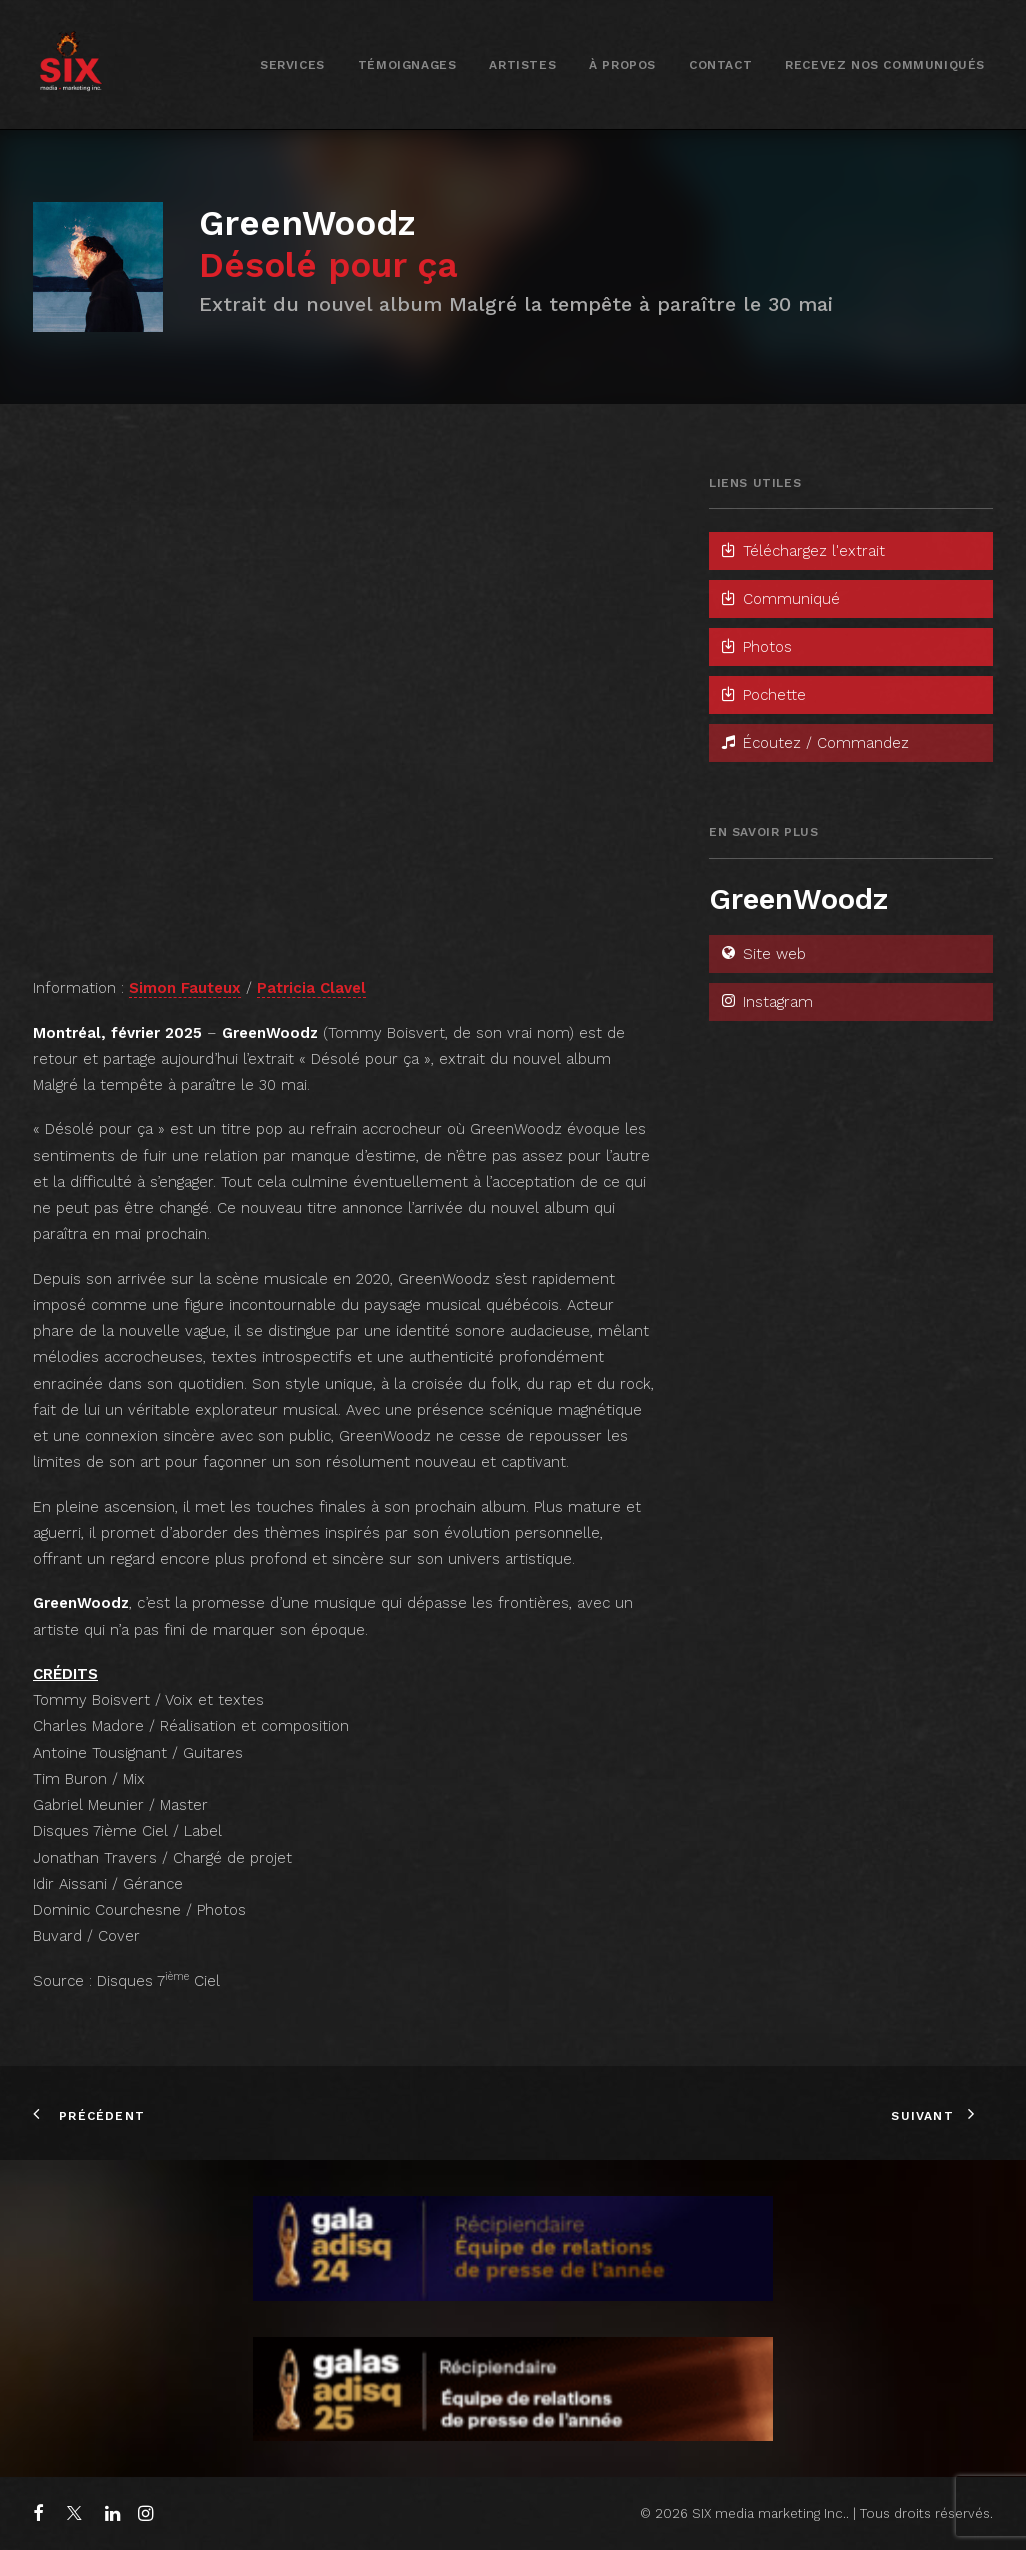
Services (292, 65)
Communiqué (779, 599)
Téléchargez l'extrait (802, 551)
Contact (720, 65)
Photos (755, 647)
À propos (622, 65)
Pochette (762, 695)
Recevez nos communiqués (885, 65)
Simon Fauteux (185, 988)
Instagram (766, 1002)
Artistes (522, 65)
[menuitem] (292, 64)
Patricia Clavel (311, 988)
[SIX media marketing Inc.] (70, 64)
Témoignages (407, 65)
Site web (762, 954)
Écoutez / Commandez (814, 743)
